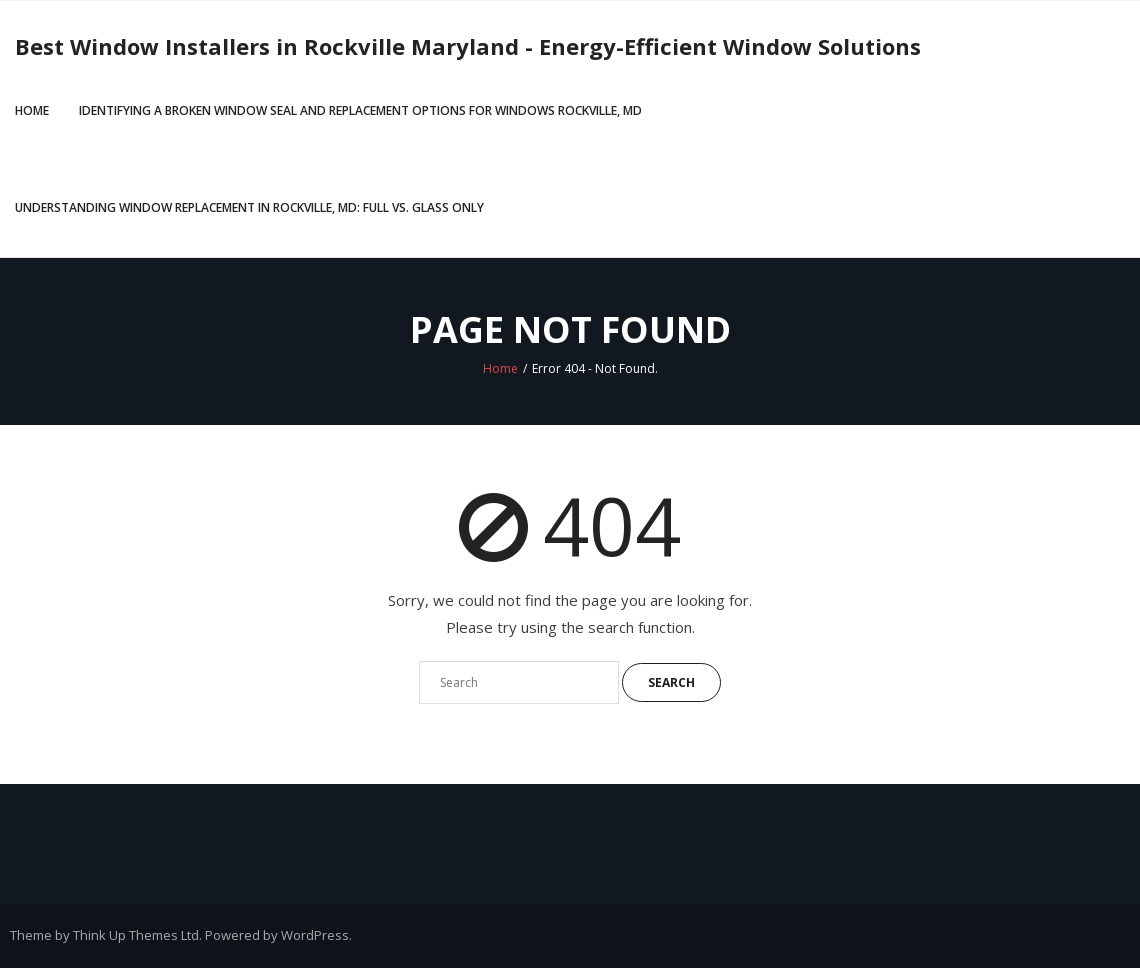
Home (32, 110)
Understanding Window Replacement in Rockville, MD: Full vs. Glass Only (249, 207)
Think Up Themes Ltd (136, 935)
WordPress (315, 935)
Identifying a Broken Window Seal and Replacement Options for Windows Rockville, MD (360, 110)
